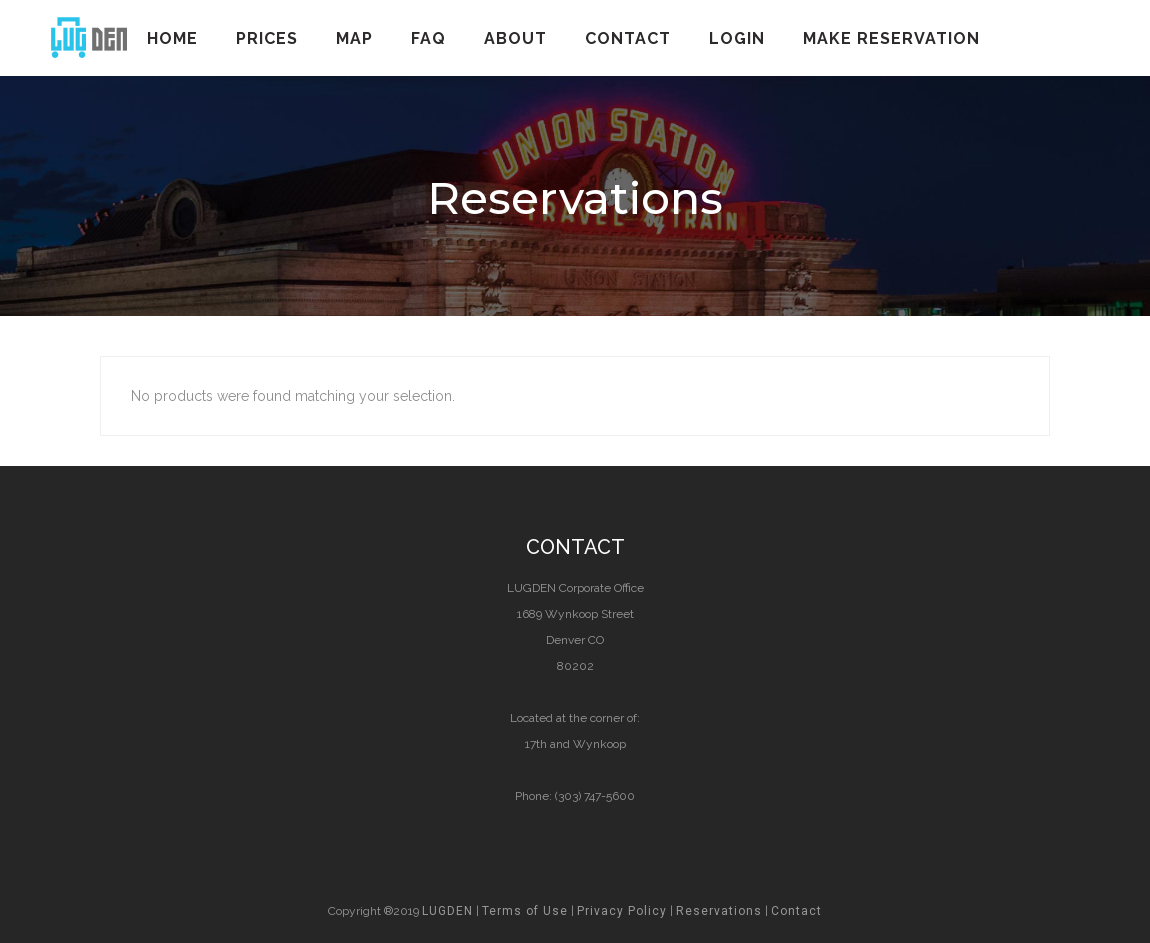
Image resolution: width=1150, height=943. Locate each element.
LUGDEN (447, 911)
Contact (796, 911)
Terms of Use (525, 911)
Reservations (719, 911)
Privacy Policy (622, 911)
